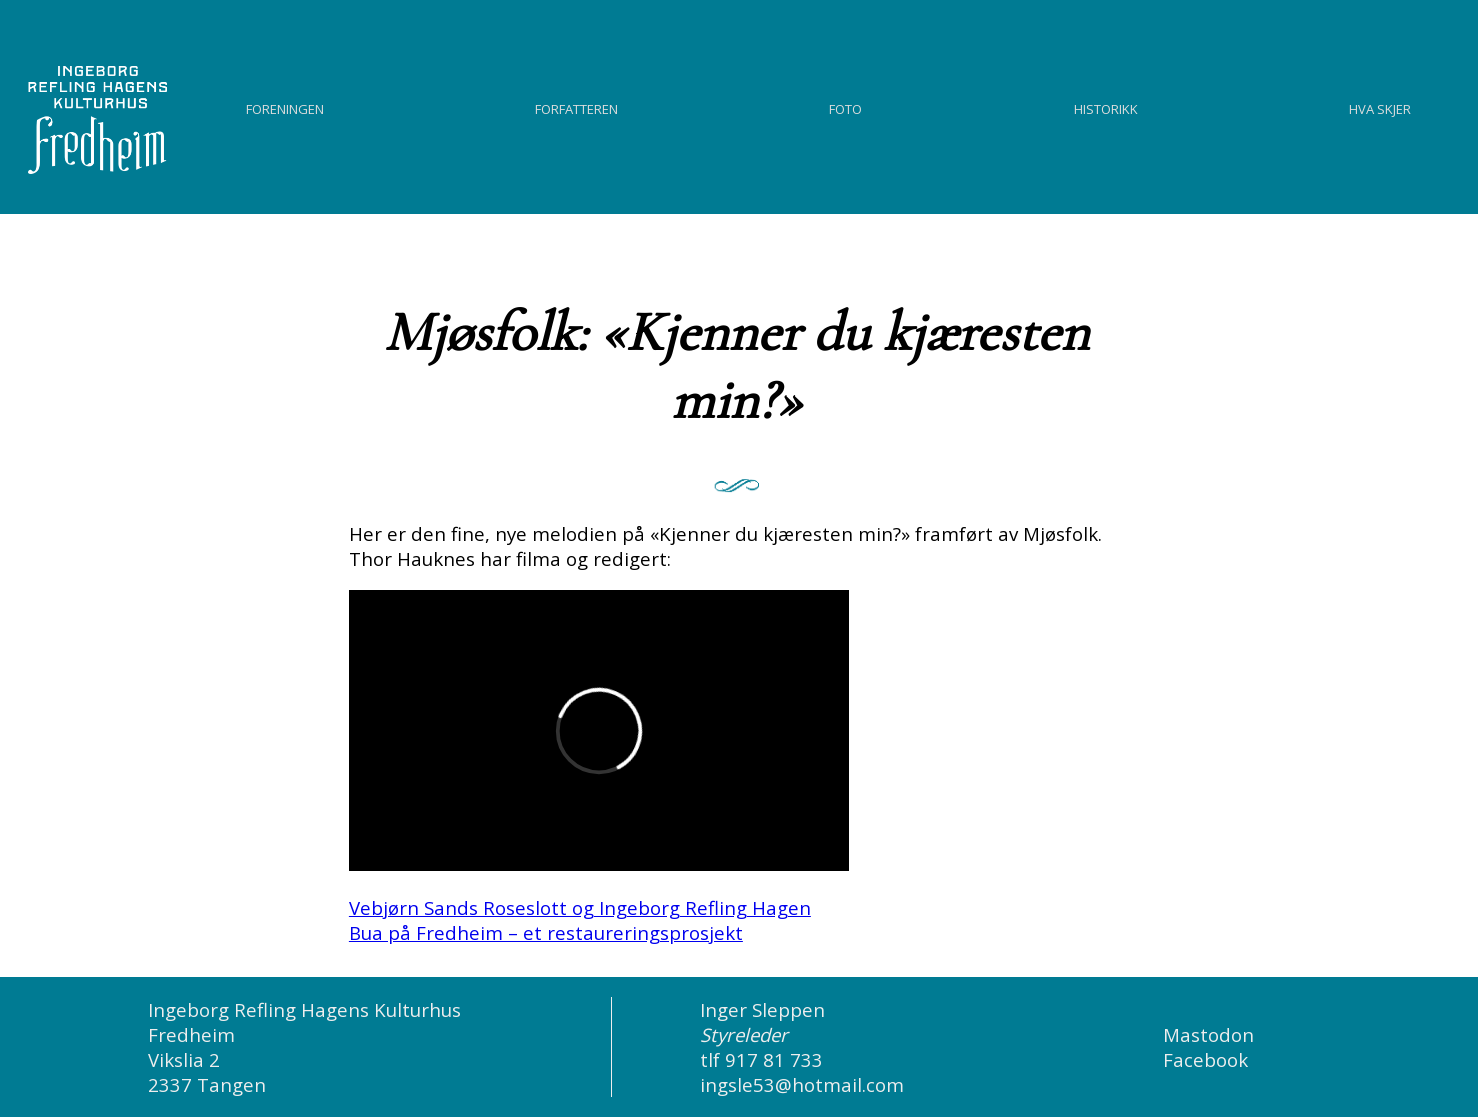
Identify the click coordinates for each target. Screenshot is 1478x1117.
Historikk (1106, 106)
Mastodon (1208, 1034)
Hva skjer (1380, 106)
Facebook (1205, 1059)
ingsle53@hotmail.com (802, 1084)
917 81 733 (774, 1059)
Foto (845, 106)
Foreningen (285, 106)
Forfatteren (576, 106)
